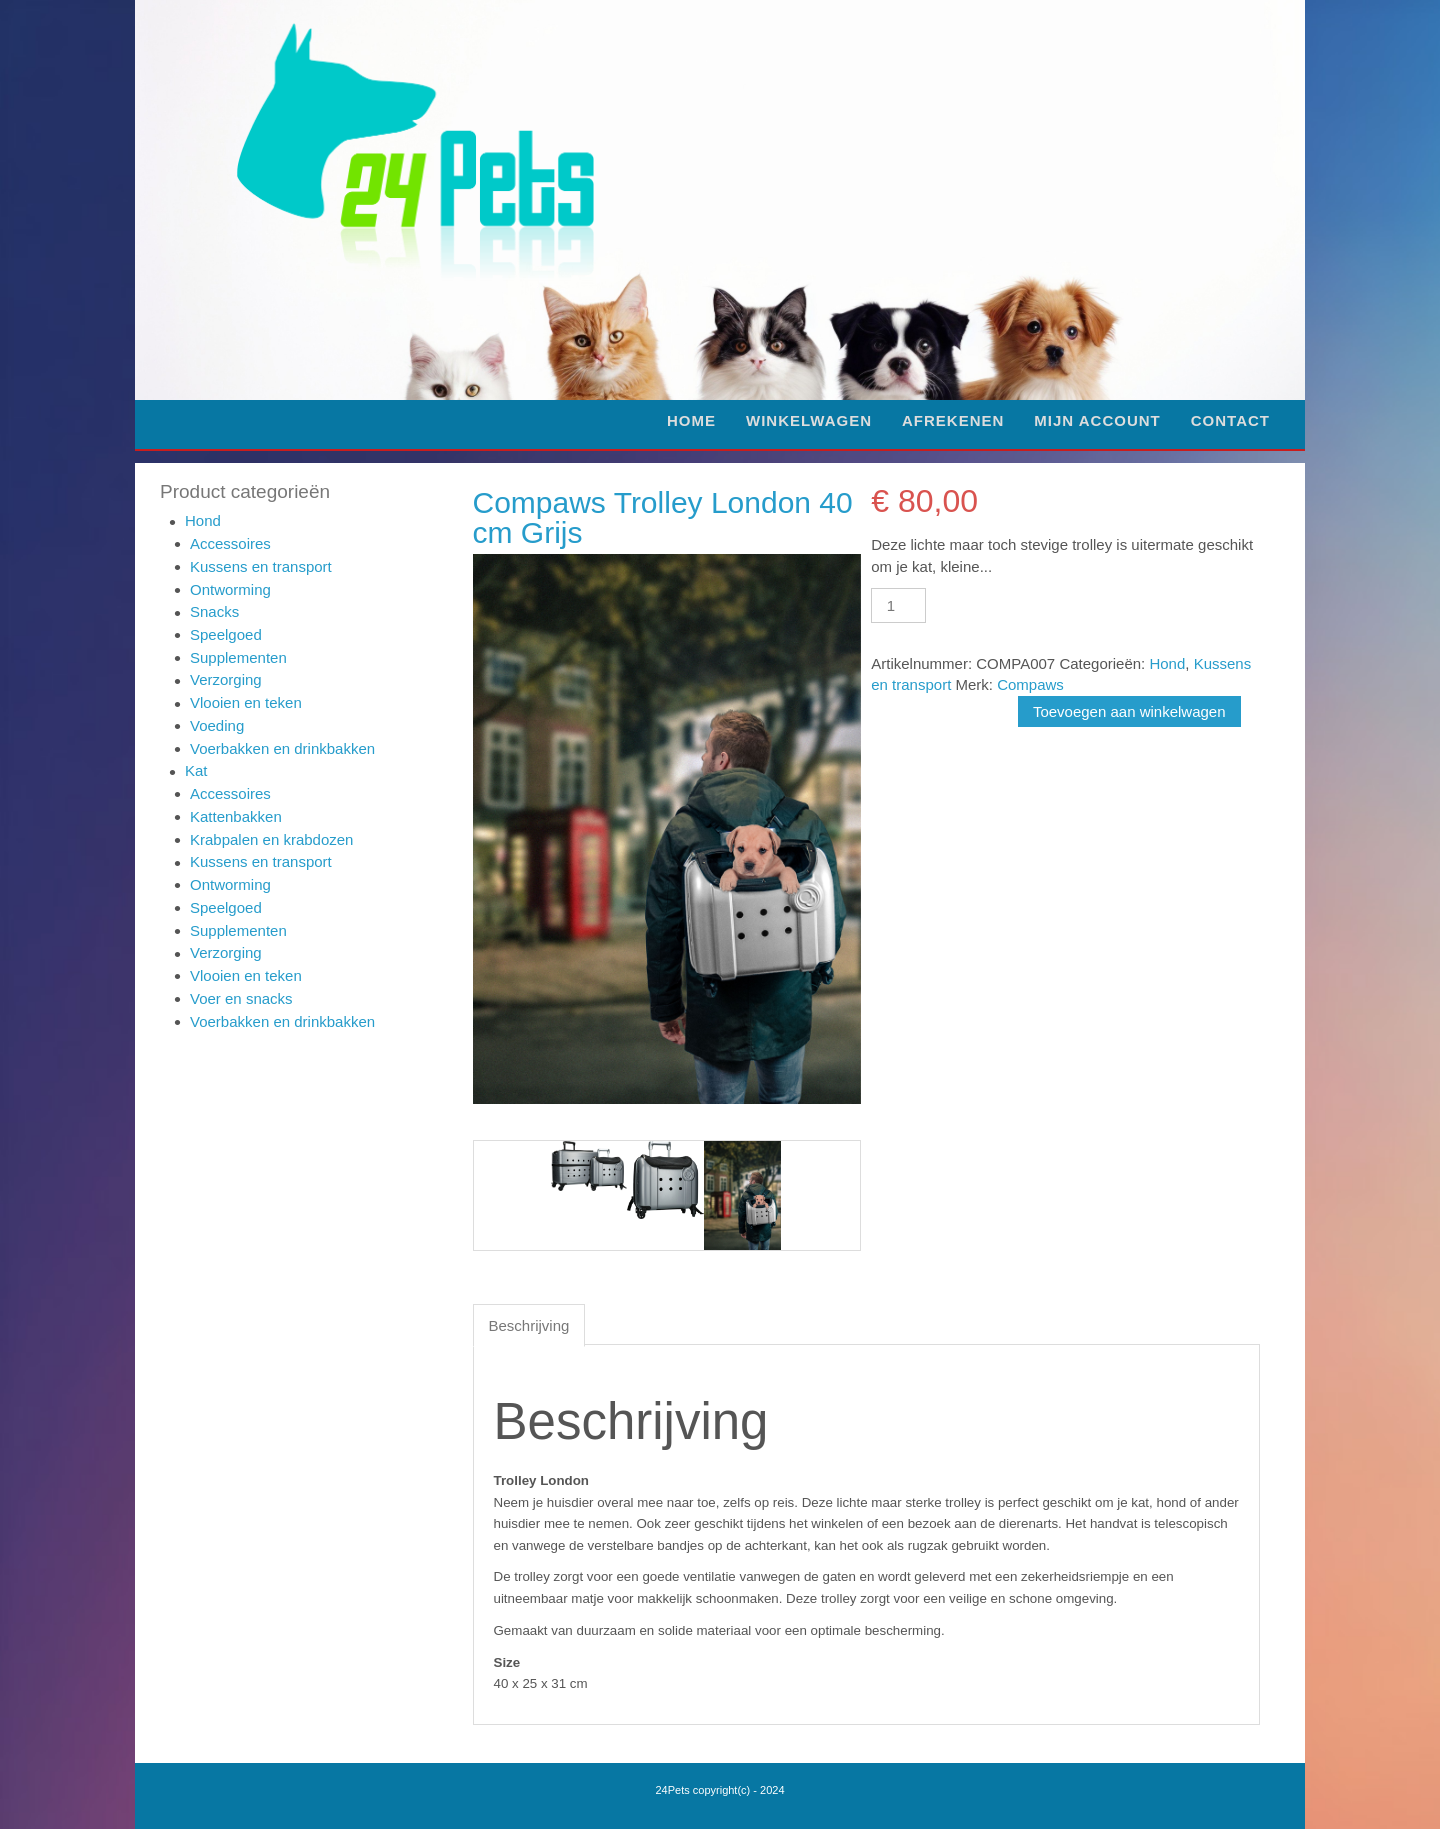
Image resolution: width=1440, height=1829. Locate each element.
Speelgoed (226, 634)
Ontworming (230, 589)
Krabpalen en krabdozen (271, 839)
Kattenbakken (236, 816)
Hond (203, 520)
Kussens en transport (261, 566)
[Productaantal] (898, 605)
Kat (196, 770)
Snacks (214, 611)
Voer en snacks (241, 998)
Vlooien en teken (246, 702)
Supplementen (238, 657)
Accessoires (230, 543)
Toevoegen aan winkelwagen (1129, 711)
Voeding (217, 725)
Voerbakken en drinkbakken (282, 748)
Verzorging (226, 679)
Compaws (1030, 684)
